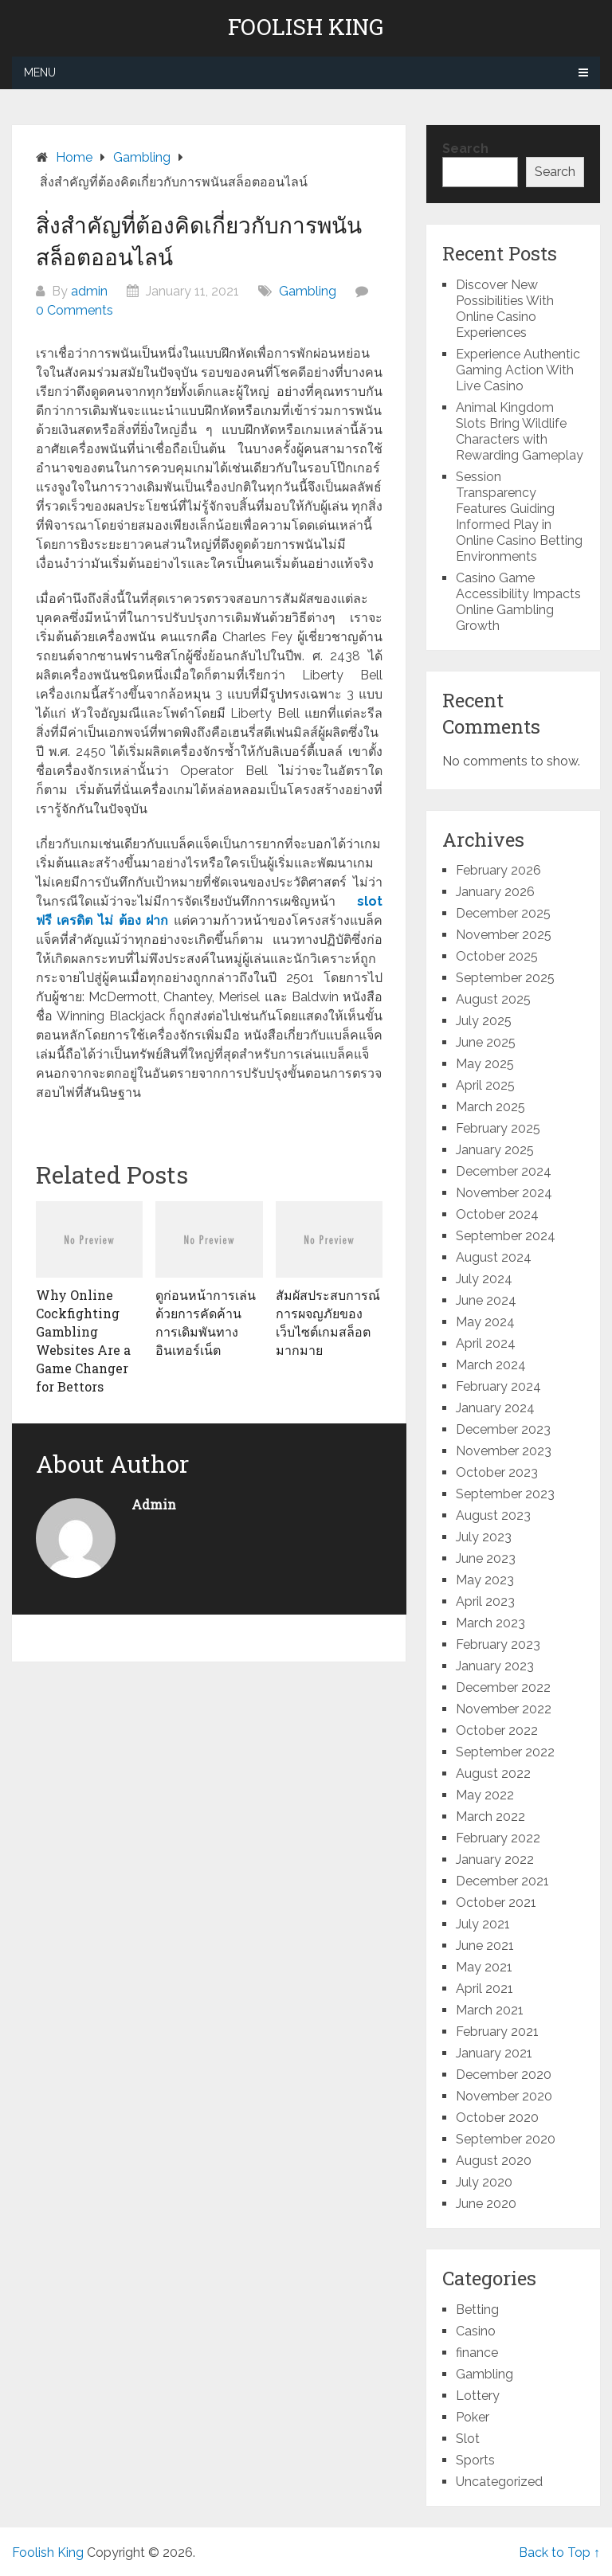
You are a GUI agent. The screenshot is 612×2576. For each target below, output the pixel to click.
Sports (475, 2460)
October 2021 (496, 1902)
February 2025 (498, 1128)
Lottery (478, 2395)
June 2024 (486, 1300)
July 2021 (483, 1924)
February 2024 (498, 1386)
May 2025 (485, 1063)
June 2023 (486, 1558)
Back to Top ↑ (559, 2552)
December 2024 (503, 1171)
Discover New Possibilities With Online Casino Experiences (505, 308)
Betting (477, 2309)
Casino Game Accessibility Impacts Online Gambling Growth (518, 601)
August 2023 (493, 1515)
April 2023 (485, 1601)
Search (465, 148)
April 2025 (485, 1085)
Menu (40, 72)
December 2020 (503, 2074)
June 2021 (485, 1945)
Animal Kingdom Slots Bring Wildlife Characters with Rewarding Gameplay (519, 431)
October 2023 (497, 1472)
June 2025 (486, 1042)
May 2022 (485, 1795)
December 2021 (502, 1881)
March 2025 (490, 1106)
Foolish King (305, 27)
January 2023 (495, 1666)
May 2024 (485, 1321)
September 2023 (505, 1493)
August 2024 (494, 1257)
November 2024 (504, 1192)
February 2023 (498, 1644)
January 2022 (495, 1859)
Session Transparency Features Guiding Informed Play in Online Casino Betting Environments (519, 516)
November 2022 (503, 1709)
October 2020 (497, 2117)
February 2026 (498, 870)
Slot (468, 2438)
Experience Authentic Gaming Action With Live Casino (518, 369)
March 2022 (490, 1816)
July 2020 (484, 2182)
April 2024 (486, 1343)
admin (89, 291)
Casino (476, 2331)
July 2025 (484, 1020)
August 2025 (493, 999)
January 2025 (495, 1149)
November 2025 (503, 934)
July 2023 (484, 1536)
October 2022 (497, 1730)
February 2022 (498, 1838)
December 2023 (503, 1429)
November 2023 (503, 1450)
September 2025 (505, 977)
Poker (472, 2417)
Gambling (307, 291)
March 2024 (491, 1364)
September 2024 (505, 1235)
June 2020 (486, 2203)
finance (477, 2352)
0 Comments (74, 310)
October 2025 (497, 956)
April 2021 (484, 1988)
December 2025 (503, 913)
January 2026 (495, 891)
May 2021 (484, 1967)
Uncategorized (499, 2481)
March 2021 (490, 2010)
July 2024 (484, 1278)
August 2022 (493, 1773)
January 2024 (495, 1407)
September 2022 (505, 1752)
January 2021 (494, 2053)
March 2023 (490, 1623)
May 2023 (485, 1579)
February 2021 (497, 2031)
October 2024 (497, 1214)
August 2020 (494, 2160)
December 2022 (503, 1687)
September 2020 (505, 2139)
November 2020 (504, 2096)
